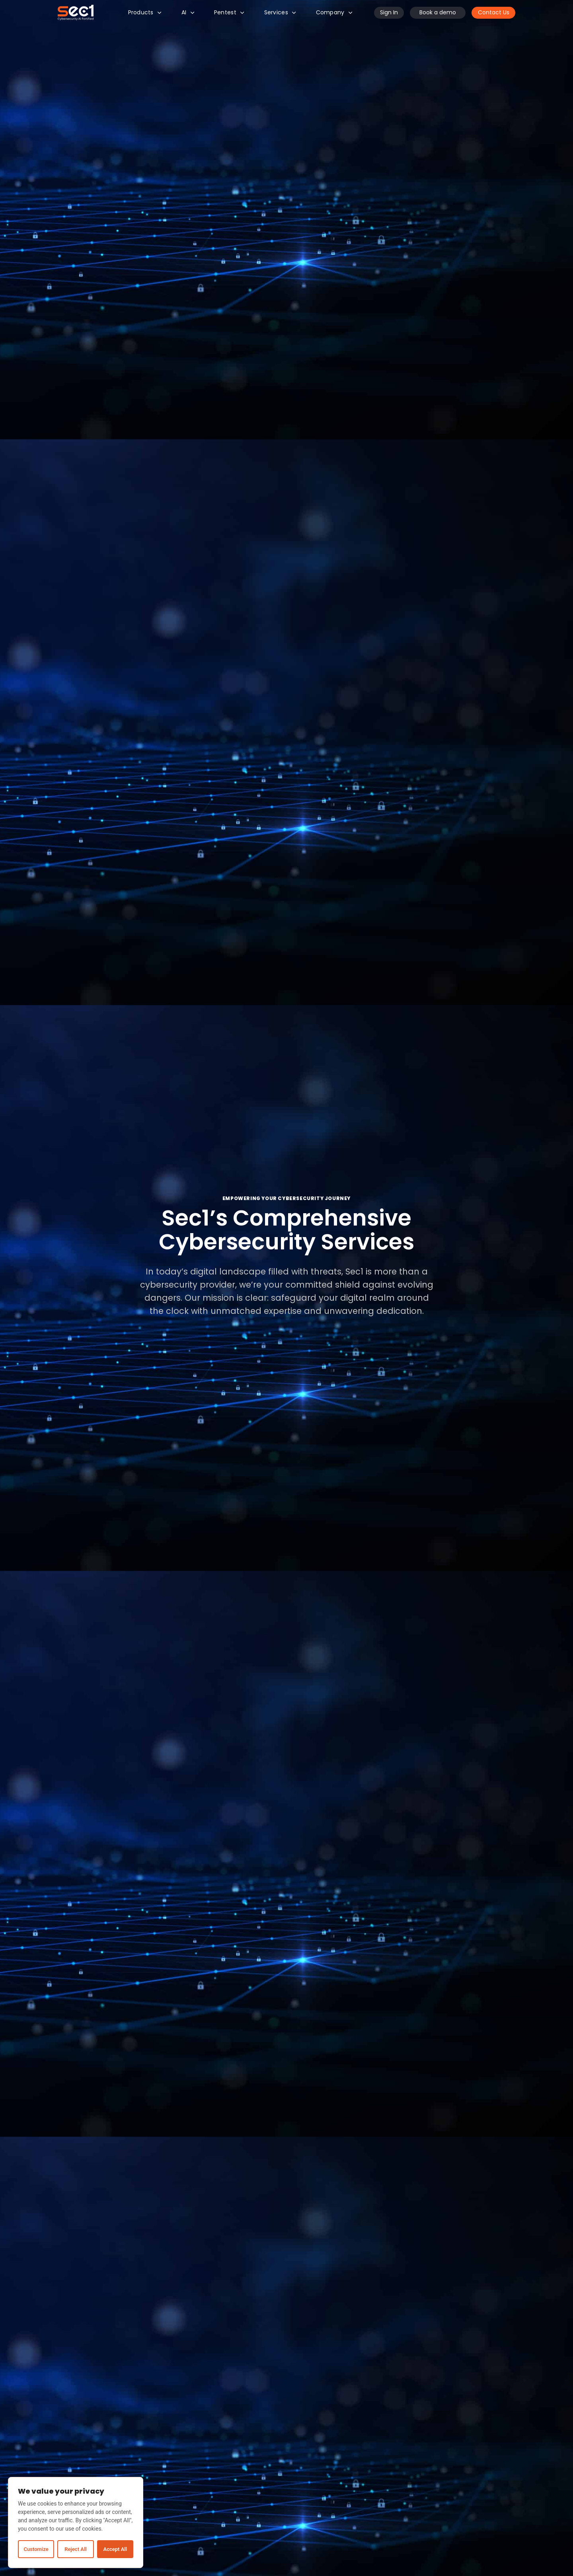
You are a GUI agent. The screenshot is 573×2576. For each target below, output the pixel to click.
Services (280, 12)
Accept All (115, 2549)
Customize (36, 2549)
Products (145, 12)
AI (187, 12)
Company (334, 12)
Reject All (75, 2549)
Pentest (229, 12)
